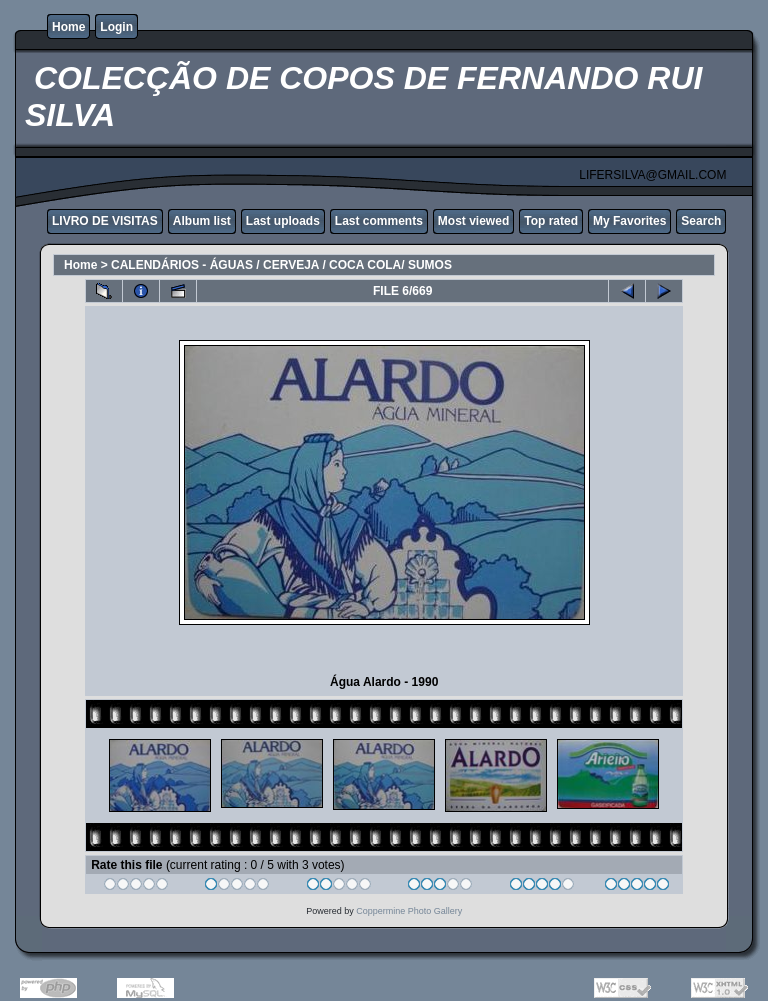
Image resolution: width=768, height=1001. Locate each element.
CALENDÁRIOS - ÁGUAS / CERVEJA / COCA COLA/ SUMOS (281, 265)
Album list (202, 221)
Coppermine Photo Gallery (409, 911)
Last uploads (283, 221)
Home (68, 27)
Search (701, 221)
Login (116, 27)
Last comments (379, 221)
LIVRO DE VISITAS (105, 221)
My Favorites (629, 221)
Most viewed (473, 221)
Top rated (551, 221)
